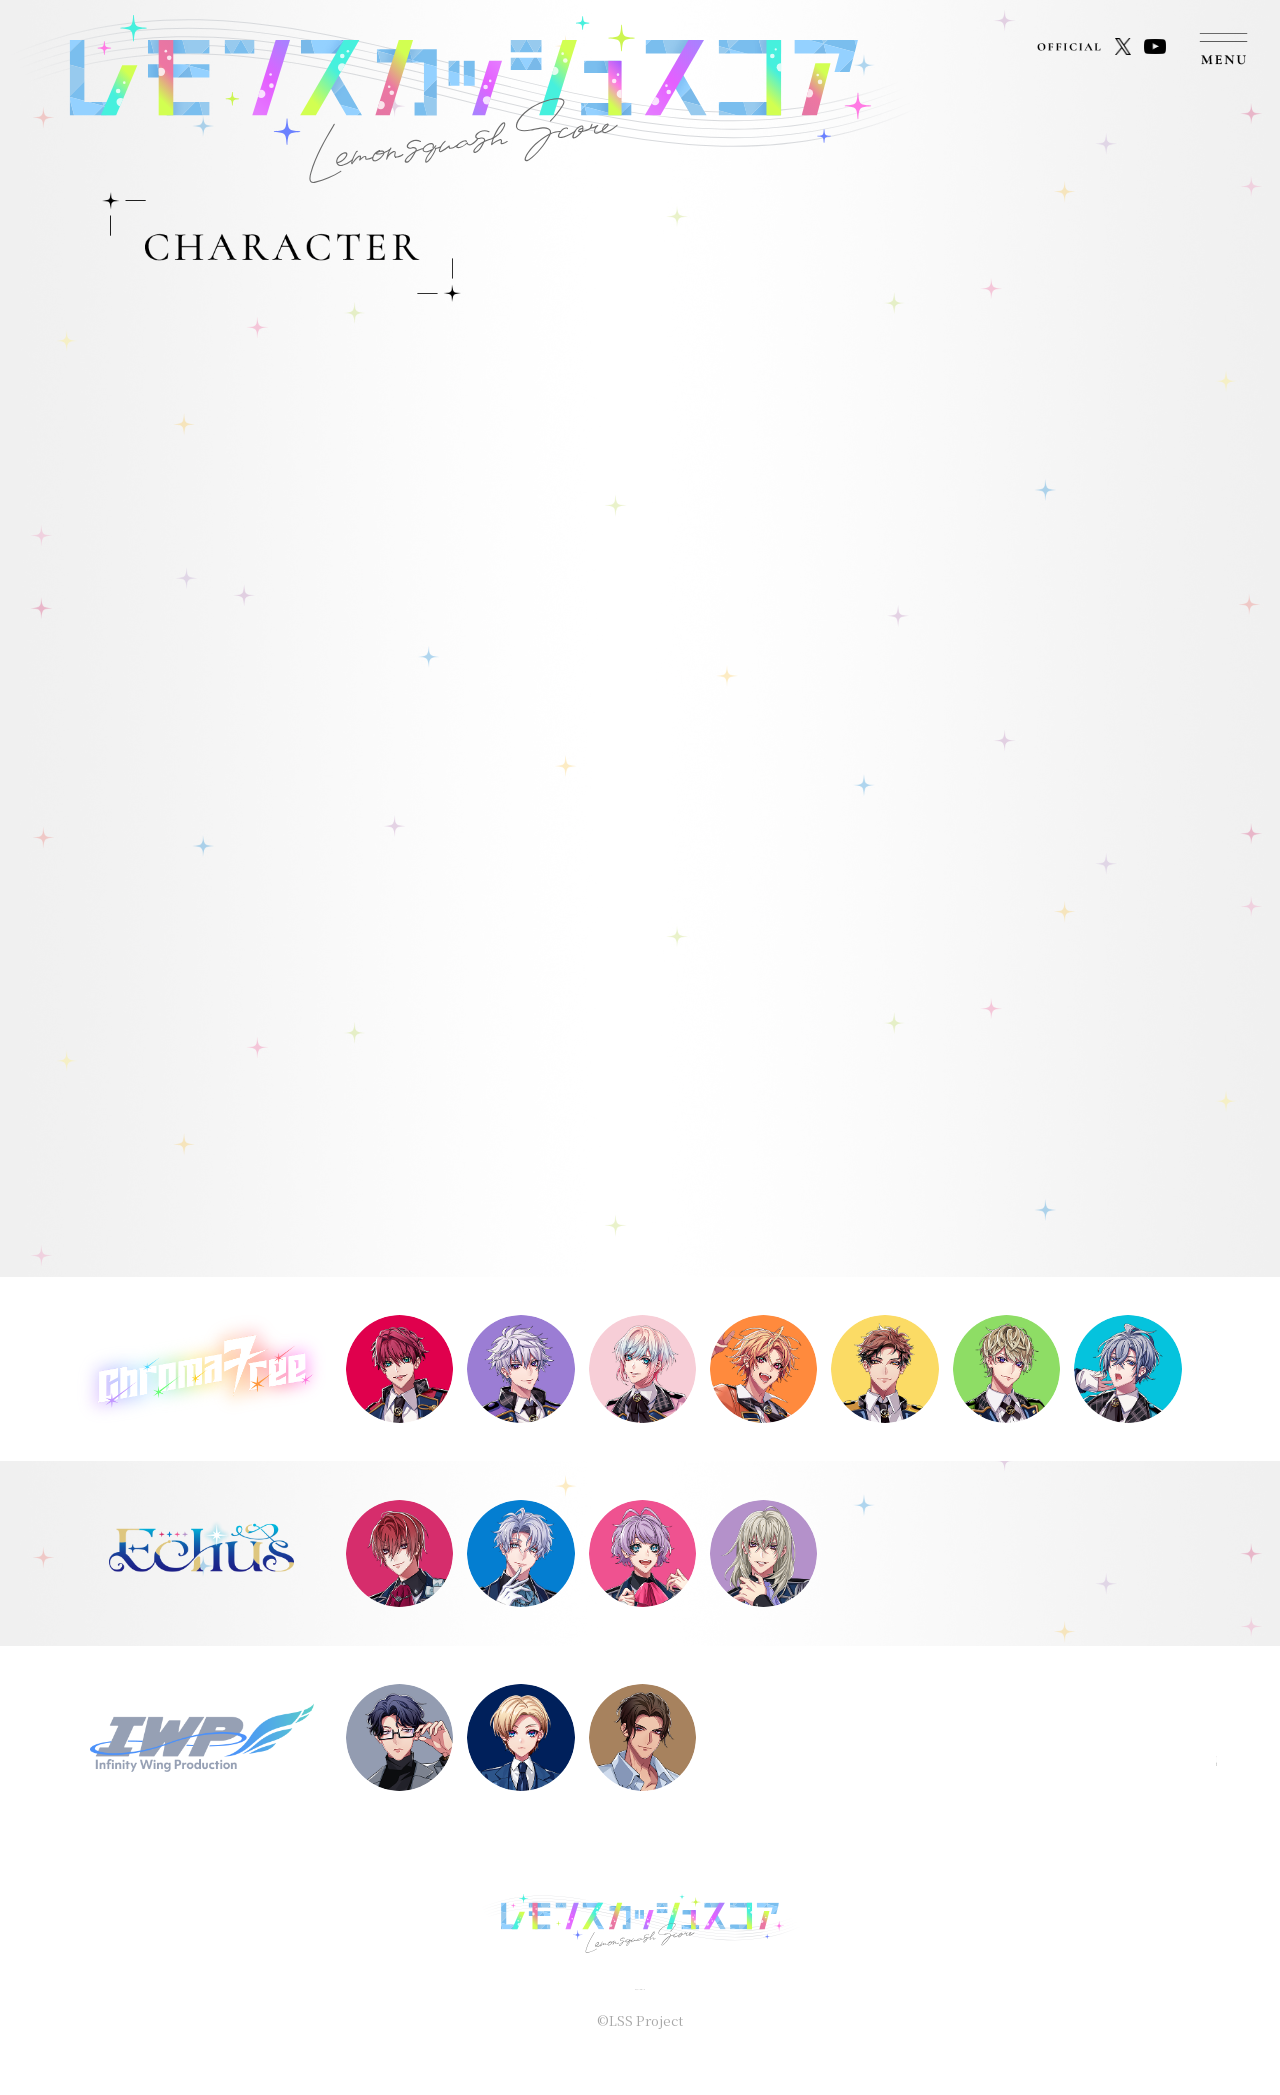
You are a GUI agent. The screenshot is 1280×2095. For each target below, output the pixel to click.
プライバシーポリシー (640, 1984)
